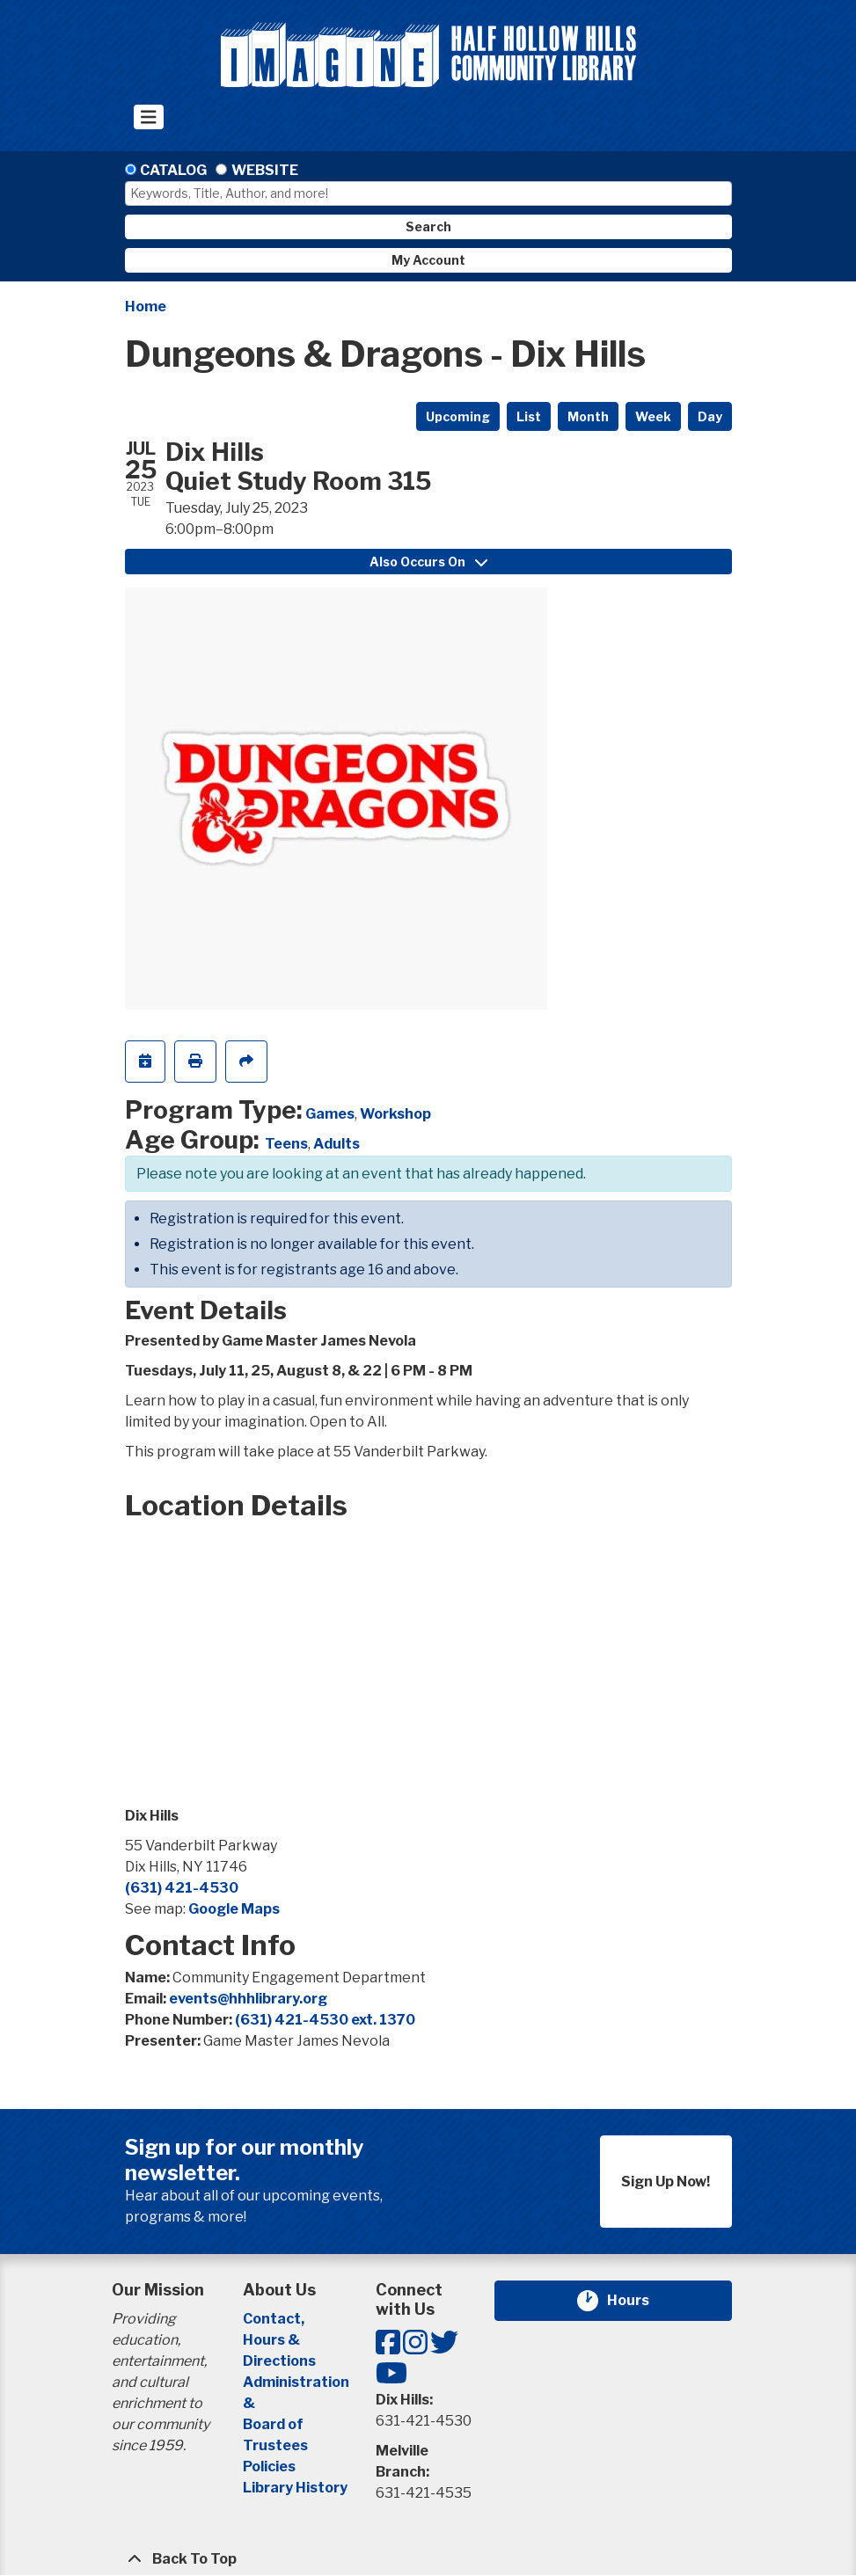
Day (710, 416)
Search (428, 226)
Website (264, 170)
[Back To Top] (428, 2559)
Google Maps (234, 1909)
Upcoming (458, 416)
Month (588, 416)
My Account (428, 259)
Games (330, 1114)
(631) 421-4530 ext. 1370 (325, 2019)
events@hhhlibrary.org (248, 1998)
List (528, 416)
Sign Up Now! (665, 2181)
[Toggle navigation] (149, 117)
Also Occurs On (428, 561)
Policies (269, 2466)
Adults (336, 1143)
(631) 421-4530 (181, 1887)
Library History (295, 2487)
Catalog (173, 170)
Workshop (395, 1114)
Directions (279, 2361)
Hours (638, 2300)
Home (145, 306)
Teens (286, 1143)
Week (653, 416)
